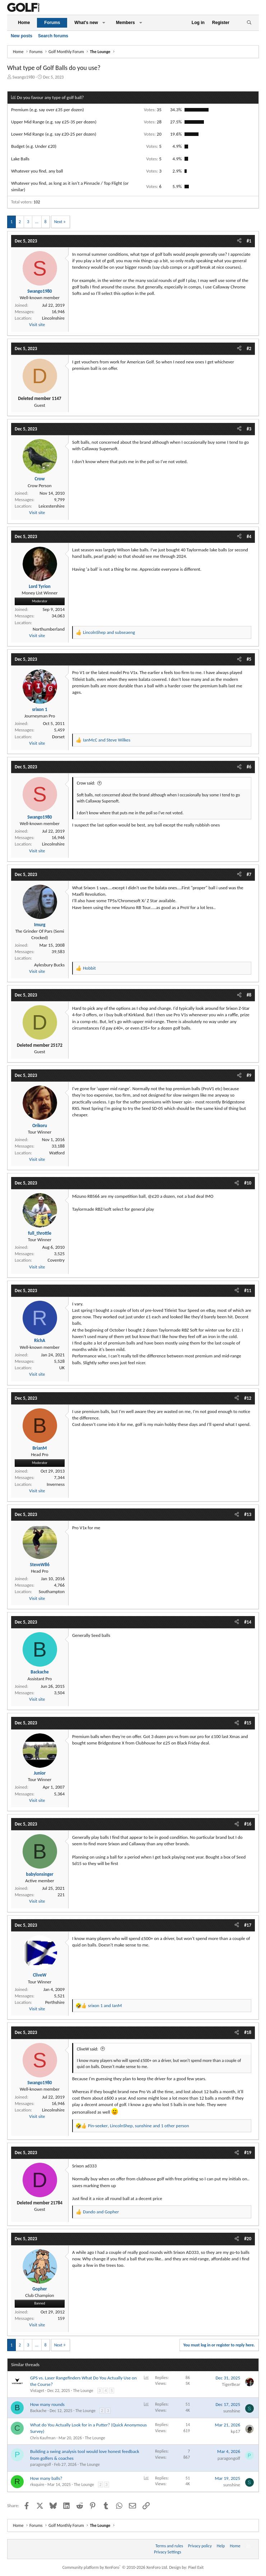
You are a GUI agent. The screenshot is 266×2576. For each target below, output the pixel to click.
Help (221, 2545)
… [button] (36, 221)
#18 (247, 2032)
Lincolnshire (53, 318)
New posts (21, 35)
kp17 (235, 2431)
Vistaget (37, 2390)
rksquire (37, 2484)
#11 (247, 1290)
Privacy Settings (167, 2551)
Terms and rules (169, 2545)
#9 (249, 1075)
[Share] (239, 241)
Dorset (58, 736)
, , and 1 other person (138, 2125)
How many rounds (47, 2404)
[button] (104, 23)
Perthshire (55, 2002)
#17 (247, 1925)
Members (125, 22)
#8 (249, 995)
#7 (249, 874)
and (109, 632)
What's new (86, 22)
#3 (249, 429)
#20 (247, 2238)
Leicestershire (51, 506)
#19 (247, 2152)
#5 (249, 659)
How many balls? (46, 2478)
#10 (247, 1183)
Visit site (37, 324)
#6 (249, 766)
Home (24, 22)
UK (62, 1367)
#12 (247, 1398)
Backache (38, 2410)
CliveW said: (87, 2049)
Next (58, 221)
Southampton (52, 1591)
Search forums (53, 35)
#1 (249, 241)
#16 (247, 1824)
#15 (247, 1722)
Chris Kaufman (42, 2437)
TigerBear (231, 2384)
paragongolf (40, 2464)
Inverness (56, 1484)
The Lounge (83, 2390)
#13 (247, 1514)
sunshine (231, 2410)
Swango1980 (24, 77)
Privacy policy (200, 2545)
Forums (52, 22)
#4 (249, 536)
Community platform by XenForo (115, 2567)
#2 (249, 348)
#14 (247, 1622)
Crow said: (86, 783)
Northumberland (49, 629)
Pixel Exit (196, 2567)
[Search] (249, 23)
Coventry (56, 1260)
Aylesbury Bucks (49, 964)
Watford (57, 1152)
